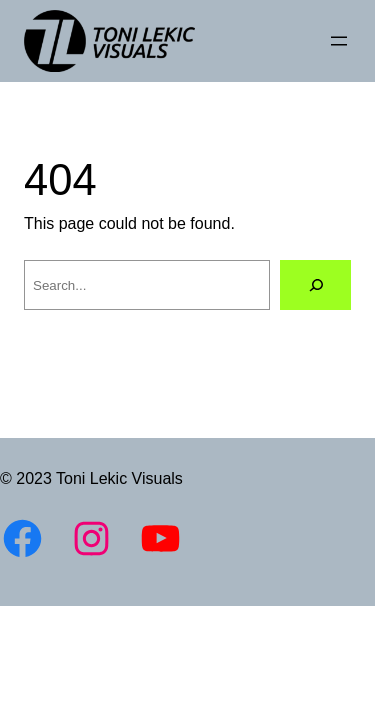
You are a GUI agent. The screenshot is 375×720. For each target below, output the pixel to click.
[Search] (315, 284)
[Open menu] (339, 41)
